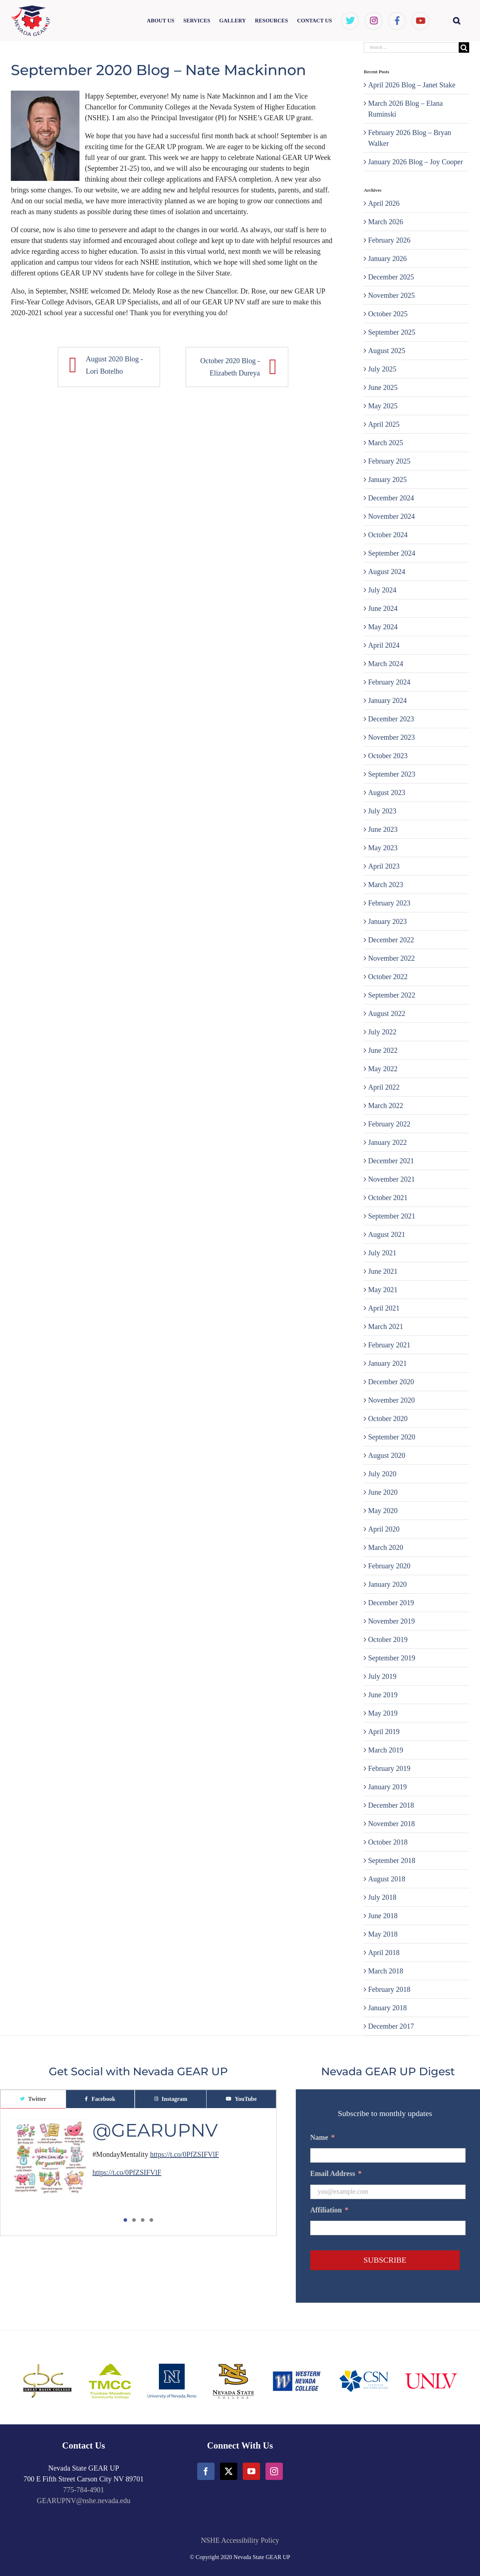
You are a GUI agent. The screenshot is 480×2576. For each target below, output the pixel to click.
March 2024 (385, 664)
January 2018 (387, 2008)
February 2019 (389, 1768)
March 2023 (385, 885)
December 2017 (391, 2026)
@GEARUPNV (155, 2130)
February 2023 (389, 903)
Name (322, 2137)
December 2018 (391, 1805)
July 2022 (382, 1032)
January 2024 (387, 700)
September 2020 (391, 1437)
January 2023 (387, 921)
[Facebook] (206, 2471)
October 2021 (387, 1198)
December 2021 (391, 1161)
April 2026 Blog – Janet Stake (411, 85)
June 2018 (383, 1916)
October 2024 (387, 535)
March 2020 (385, 1547)
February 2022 (389, 1124)
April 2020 (383, 1529)
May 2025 (383, 406)
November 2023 (391, 737)
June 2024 (383, 608)
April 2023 (383, 866)
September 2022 (391, 995)
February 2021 (389, 1345)
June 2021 (383, 1271)
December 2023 (391, 719)
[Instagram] (274, 2471)
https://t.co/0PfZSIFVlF (184, 2154)
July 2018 (382, 1897)
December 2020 (391, 1382)
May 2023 (383, 848)
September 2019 (391, 1658)
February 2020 (389, 1566)
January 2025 (387, 479)
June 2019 (383, 1695)
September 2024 (391, 553)
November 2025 (391, 295)
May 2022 (383, 1069)
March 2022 (385, 1105)
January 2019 (387, 1787)
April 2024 (383, 645)
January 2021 (387, 1363)
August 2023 (386, 792)
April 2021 (383, 1308)
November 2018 (391, 1824)
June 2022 (383, 1050)
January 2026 (387, 258)
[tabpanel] (138, 2172)
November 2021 (391, 1179)
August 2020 (386, 1455)
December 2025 (391, 277)
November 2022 (391, 958)
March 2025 (385, 443)
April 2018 (383, 1952)
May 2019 (383, 1713)
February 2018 (389, 1989)
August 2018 (386, 1879)
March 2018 (385, 1971)
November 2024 (391, 516)
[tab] (33, 2099)
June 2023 (383, 829)
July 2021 (382, 1253)
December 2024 (391, 498)
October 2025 (387, 314)
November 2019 (391, 1621)
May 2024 (383, 627)
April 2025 (383, 424)
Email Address (336, 2173)
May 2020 (383, 1511)
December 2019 (391, 1603)
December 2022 (391, 940)
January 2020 (387, 1584)
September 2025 (391, 332)
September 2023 (391, 774)
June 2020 (383, 1492)
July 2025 (382, 369)
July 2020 (382, 1474)
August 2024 (386, 571)
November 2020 (391, 1400)
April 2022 (383, 1087)
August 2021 (386, 1234)
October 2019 (387, 1639)
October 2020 (387, 1418)
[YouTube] (251, 2471)
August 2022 (386, 1013)
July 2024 (382, 590)
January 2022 (387, 1142)
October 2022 (387, 977)
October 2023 (387, 756)
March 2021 (385, 1326)
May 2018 (383, 1934)
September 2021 (391, 1216)
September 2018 (391, 1860)
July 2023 (382, 811)
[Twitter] (228, 2471)
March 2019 (385, 1750)
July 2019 (382, 1676)
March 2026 (385, 222)
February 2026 (389, 240)
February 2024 (389, 682)
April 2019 (383, 1732)
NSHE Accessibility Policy (240, 2540)
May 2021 (383, 1290)
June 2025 (383, 387)
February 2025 (389, 461)
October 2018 (387, 1842)
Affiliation (329, 2210)
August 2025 (386, 351)
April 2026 (383, 203)
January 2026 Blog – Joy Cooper (415, 162)
